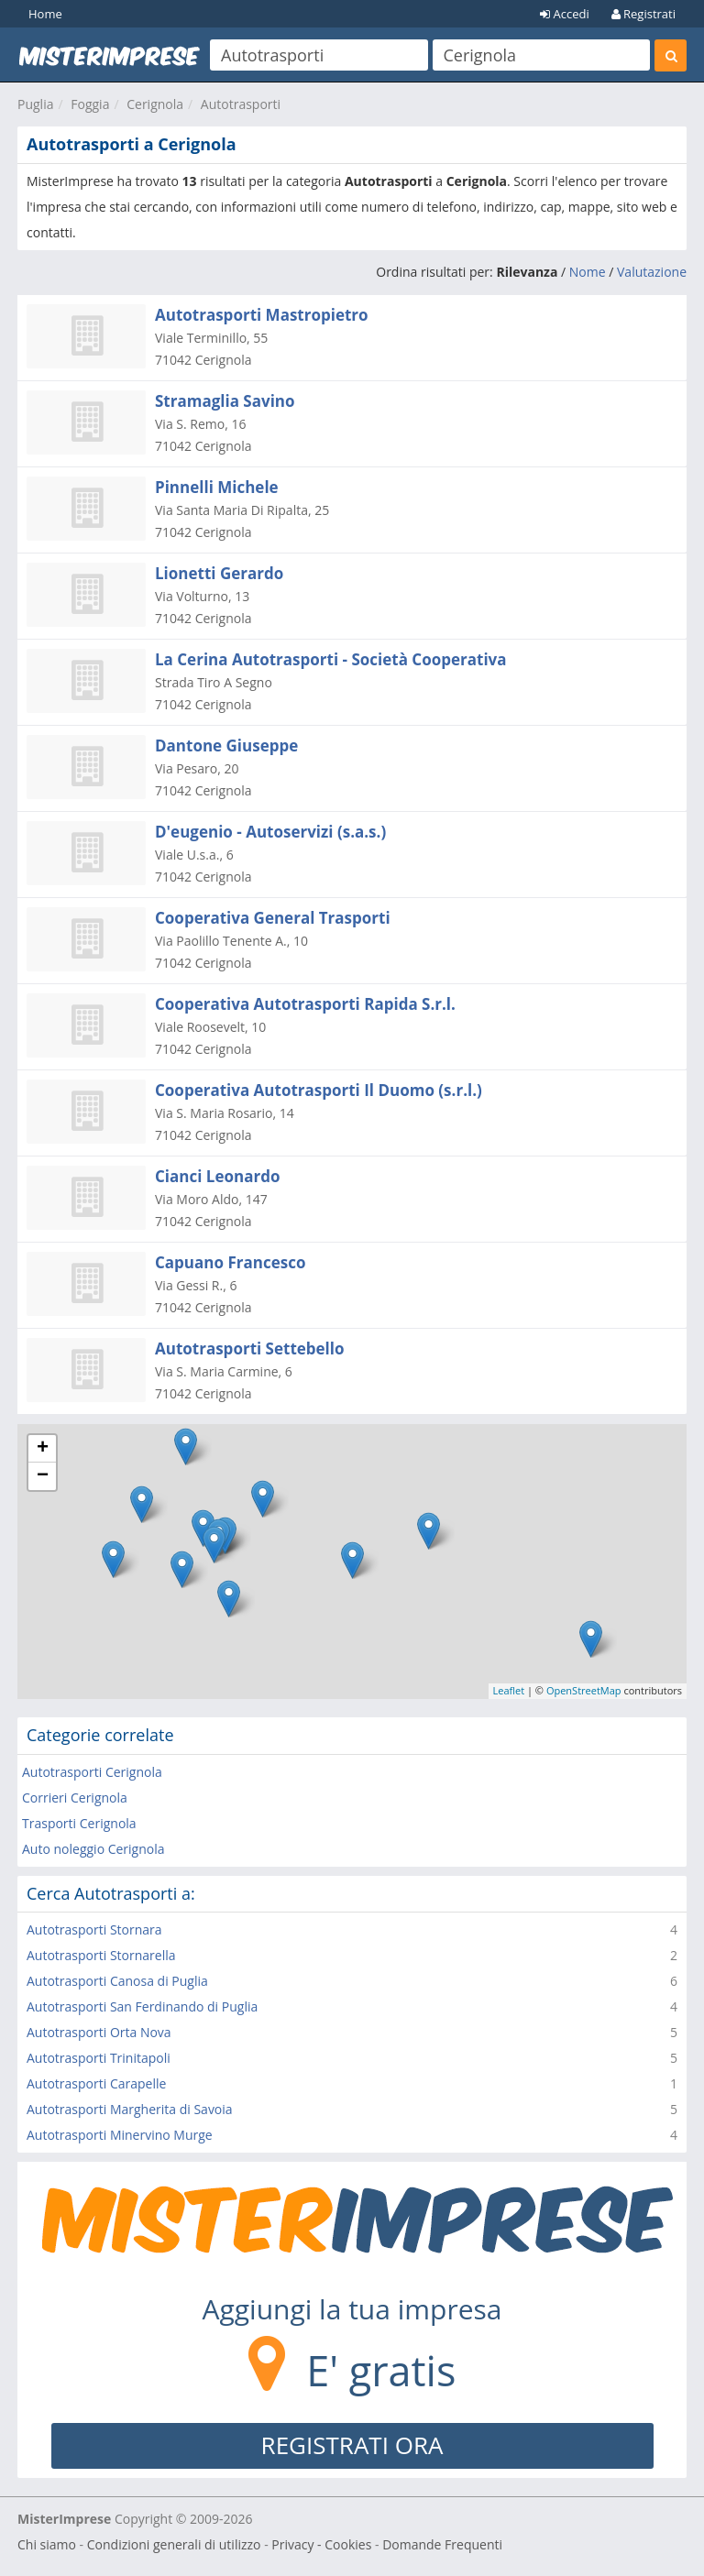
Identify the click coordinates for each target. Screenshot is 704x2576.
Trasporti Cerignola (79, 1823)
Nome (587, 271)
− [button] (43, 1476)
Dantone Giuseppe (226, 745)
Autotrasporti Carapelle (96, 2083)
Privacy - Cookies (321, 2544)
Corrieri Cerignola (74, 1797)
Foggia (90, 104)
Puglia (35, 104)
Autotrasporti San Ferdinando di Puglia (142, 2006)
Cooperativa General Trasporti (272, 917)
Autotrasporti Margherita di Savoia (130, 2109)
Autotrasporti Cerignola (92, 1772)
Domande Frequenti (442, 2544)
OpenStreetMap (584, 1690)
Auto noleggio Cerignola (93, 1849)
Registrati (643, 13)
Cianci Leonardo (217, 1176)
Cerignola (154, 104)
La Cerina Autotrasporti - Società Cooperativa (331, 659)
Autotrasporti (240, 104)
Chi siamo (46, 2544)
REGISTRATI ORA (352, 2444)
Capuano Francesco (230, 1262)
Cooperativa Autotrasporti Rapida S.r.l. (305, 1003)
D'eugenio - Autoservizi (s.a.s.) (270, 831)
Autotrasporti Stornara (94, 1929)
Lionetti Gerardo (219, 573)
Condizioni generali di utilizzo (174, 2544)
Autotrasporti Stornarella (101, 1955)
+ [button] (43, 1449)
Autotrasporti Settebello (250, 1348)
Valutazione (652, 271)
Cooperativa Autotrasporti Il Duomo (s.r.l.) (318, 1090)
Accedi (564, 13)
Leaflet (509, 1690)
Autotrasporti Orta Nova (99, 2032)
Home (45, 13)
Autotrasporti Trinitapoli (98, 2057)
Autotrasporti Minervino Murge (120, 2134)
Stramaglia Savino (225, 400)
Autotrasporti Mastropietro (261, 314)
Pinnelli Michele (217, 487)
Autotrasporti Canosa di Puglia (117, 1981)
